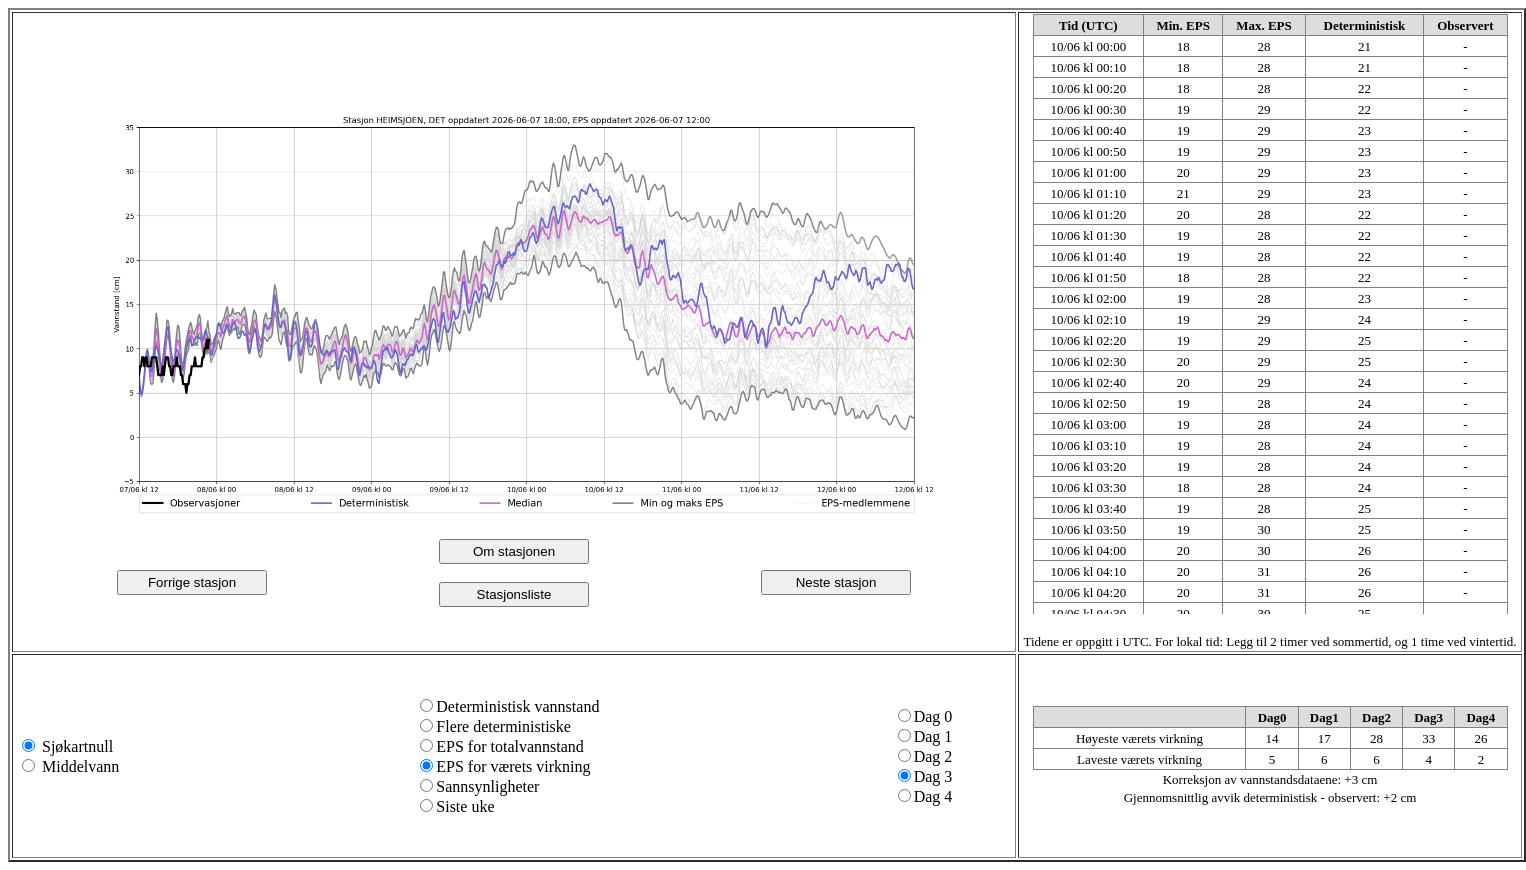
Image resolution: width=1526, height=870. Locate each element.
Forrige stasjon (192, 582)
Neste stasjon (836, 582)
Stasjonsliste (514, 594)
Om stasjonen (514, 551)
